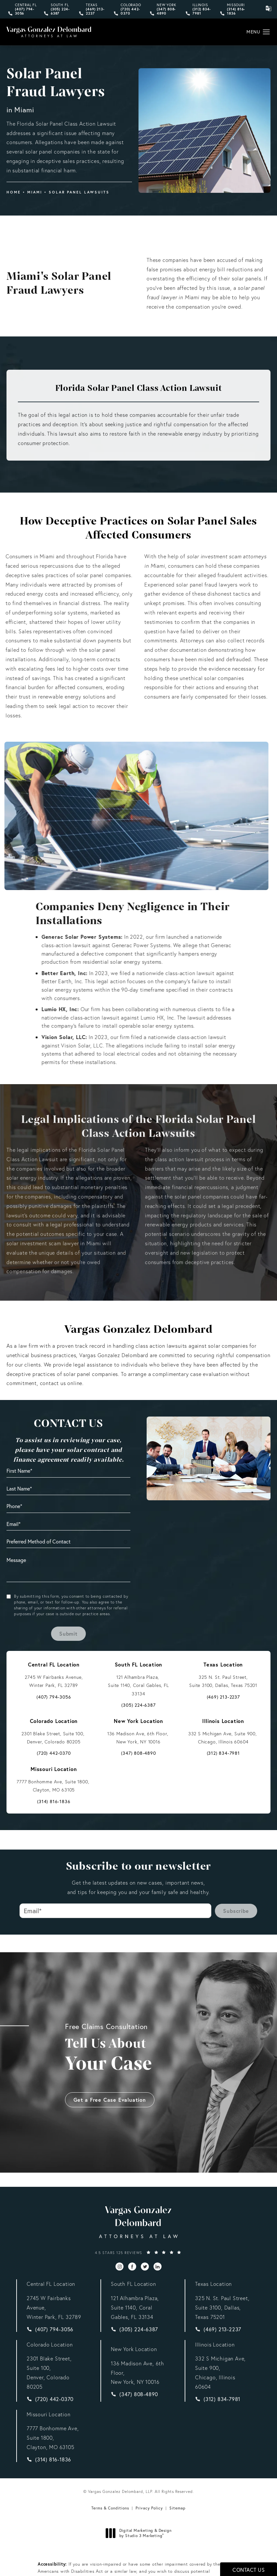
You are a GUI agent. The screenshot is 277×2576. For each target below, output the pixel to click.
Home (14, 192)
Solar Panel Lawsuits (79, 192)
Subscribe (236, 1910)
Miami (34, 192)
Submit (68, 1633)
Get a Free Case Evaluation (109, 2082)
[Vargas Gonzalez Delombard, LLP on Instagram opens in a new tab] (119, 2266)
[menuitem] (119, 2266)
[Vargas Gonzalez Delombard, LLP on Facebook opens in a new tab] (132, 2266)
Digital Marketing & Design (140, 2533)
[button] (266, 32)
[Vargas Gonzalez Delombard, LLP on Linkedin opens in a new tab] (157, 2266)
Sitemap (177, 2508)
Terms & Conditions (110, 2508)
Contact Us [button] (248, 2570)
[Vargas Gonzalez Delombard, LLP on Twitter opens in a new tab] (145, 2266)
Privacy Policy (149, 2508)
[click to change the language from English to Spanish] (268, 8)
